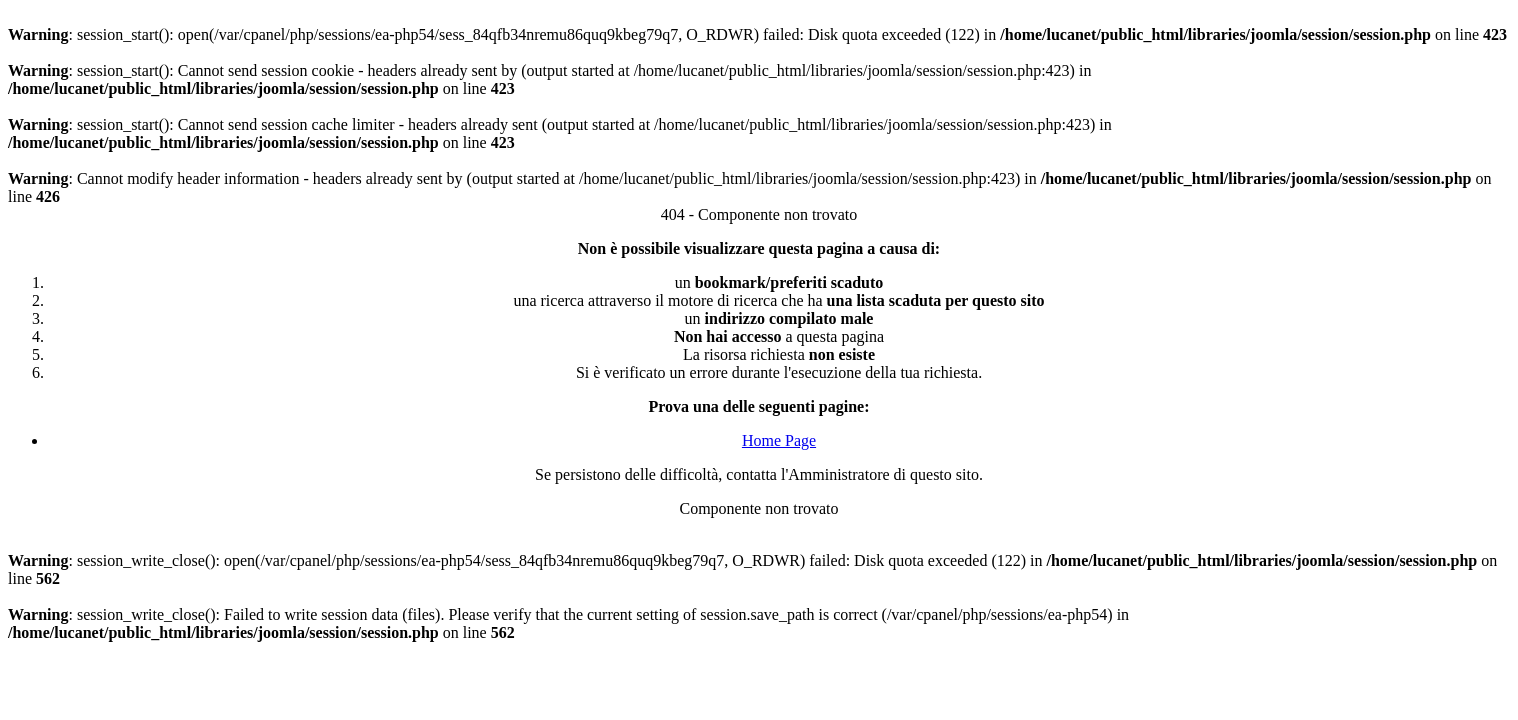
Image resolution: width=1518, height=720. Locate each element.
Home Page (779, 440)
